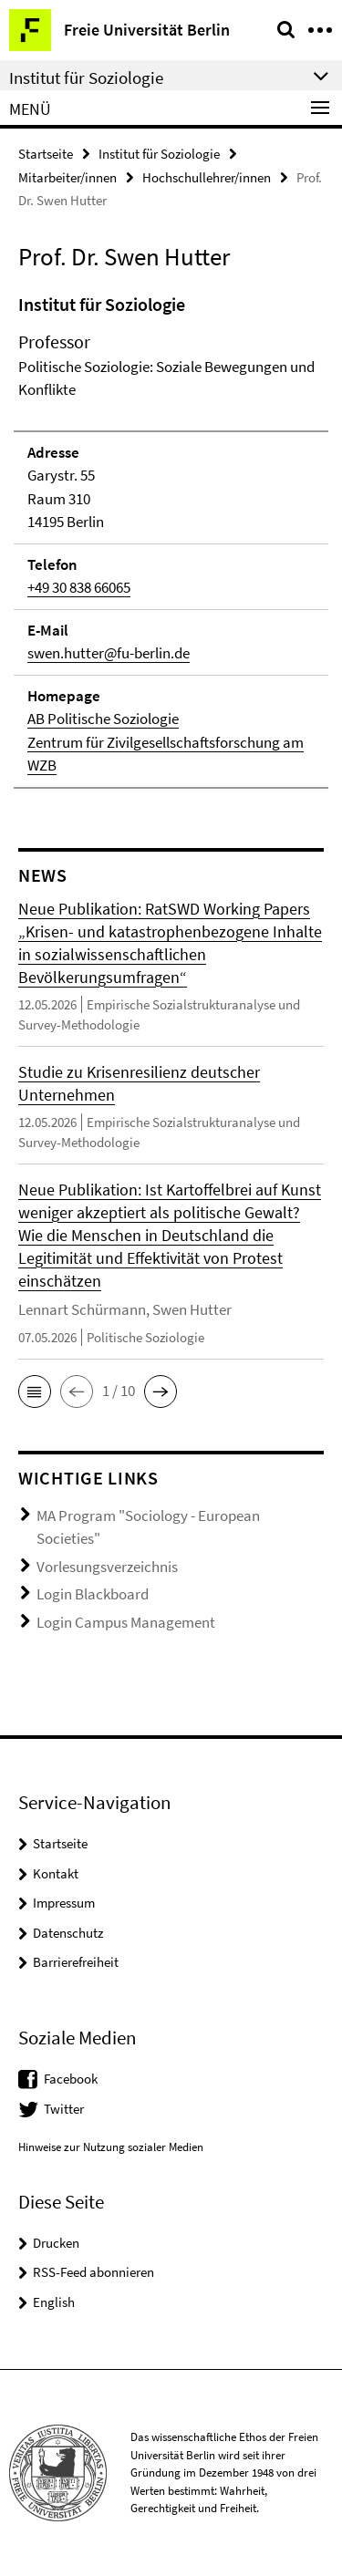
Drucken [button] (56, 2242)
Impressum (64, 1902)
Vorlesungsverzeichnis (107, 1567)
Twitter (64, 2108)
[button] (34, 1391)
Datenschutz (68, 1932)
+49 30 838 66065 (78, 587)
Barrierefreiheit (76, 1962)
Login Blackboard (92, 1594)
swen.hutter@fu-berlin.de (108, 653)
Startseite (45, 153)
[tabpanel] (171, 540)
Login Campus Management (125, 1622)
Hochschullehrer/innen (206, 177)
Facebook (71, 2078)
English (54, 2302)
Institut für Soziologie (159, 153)
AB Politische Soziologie (103, 719)
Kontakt (55, 1873)
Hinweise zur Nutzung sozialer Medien (110, 2147)
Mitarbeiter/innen (67, 177)
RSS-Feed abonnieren (93, 2272)
